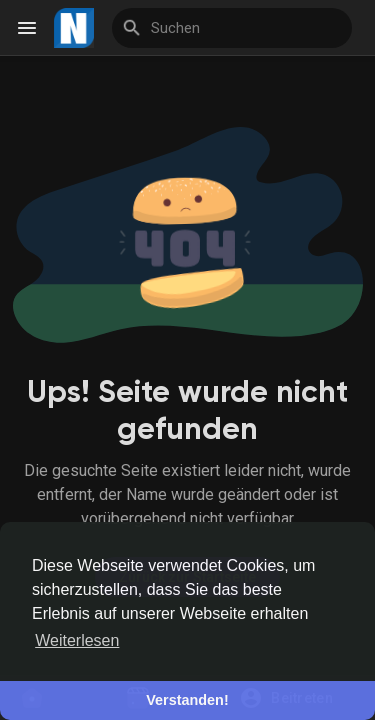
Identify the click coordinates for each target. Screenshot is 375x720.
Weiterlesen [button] (77, 640)
